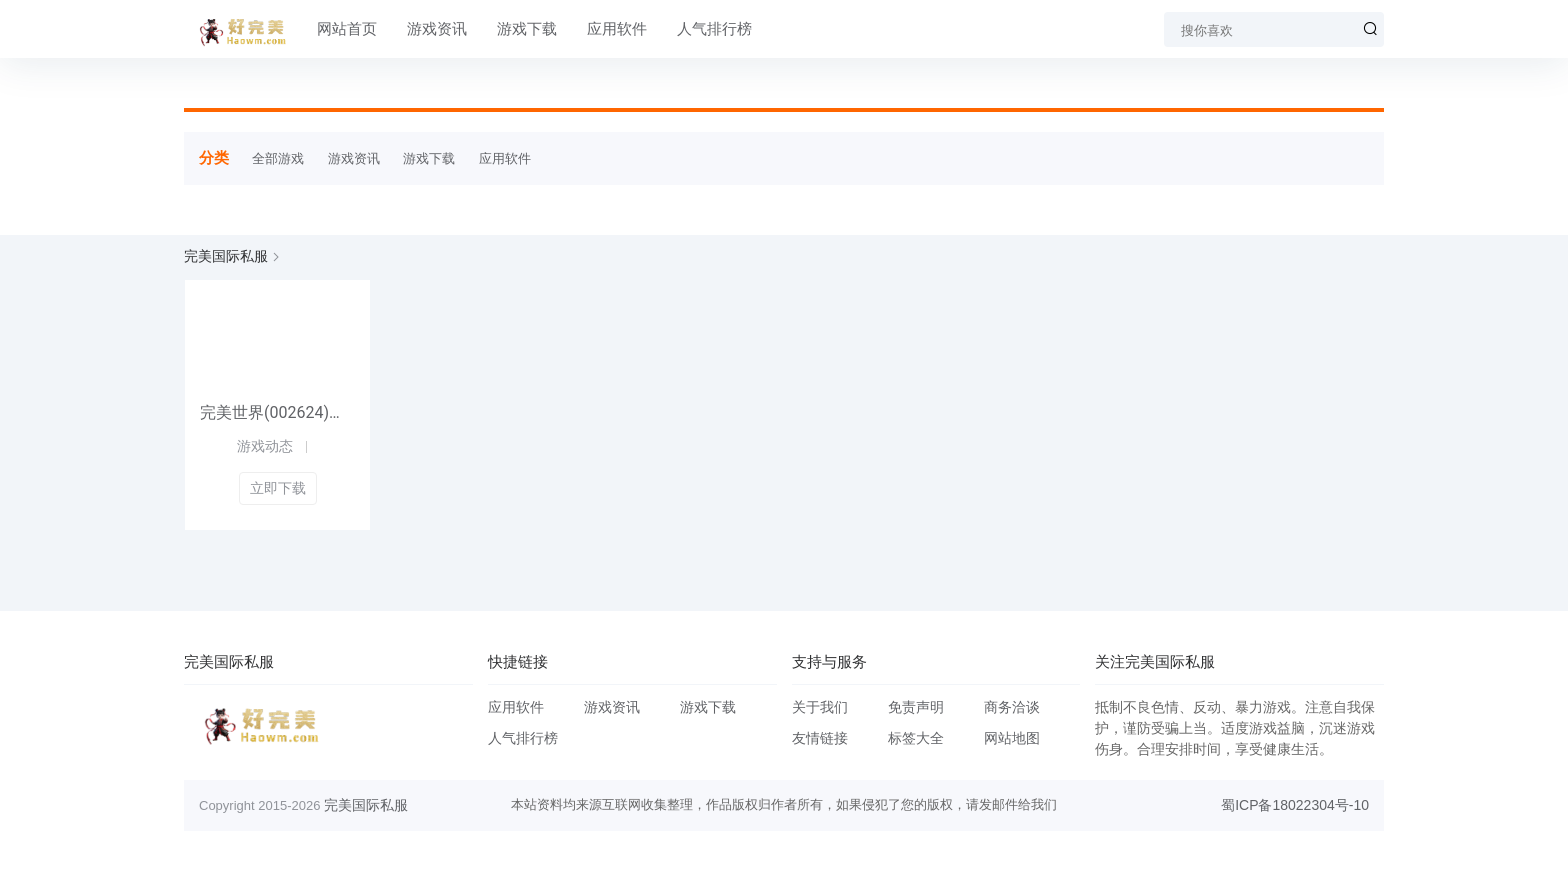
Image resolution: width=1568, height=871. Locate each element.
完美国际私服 (226, 256)
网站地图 (1012, 738)
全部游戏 (278, 158)
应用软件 (617, 29)
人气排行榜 (714, 29)
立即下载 (278, 488)
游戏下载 (527, 29)
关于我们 (820, 707)
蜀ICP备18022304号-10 (1295, 805)
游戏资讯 (437, 29)
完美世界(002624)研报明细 (277, 412)
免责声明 (916, 707)
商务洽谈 (1012, 707)
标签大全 (916, 738)
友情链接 (820, 738)
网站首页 (347, 29)
